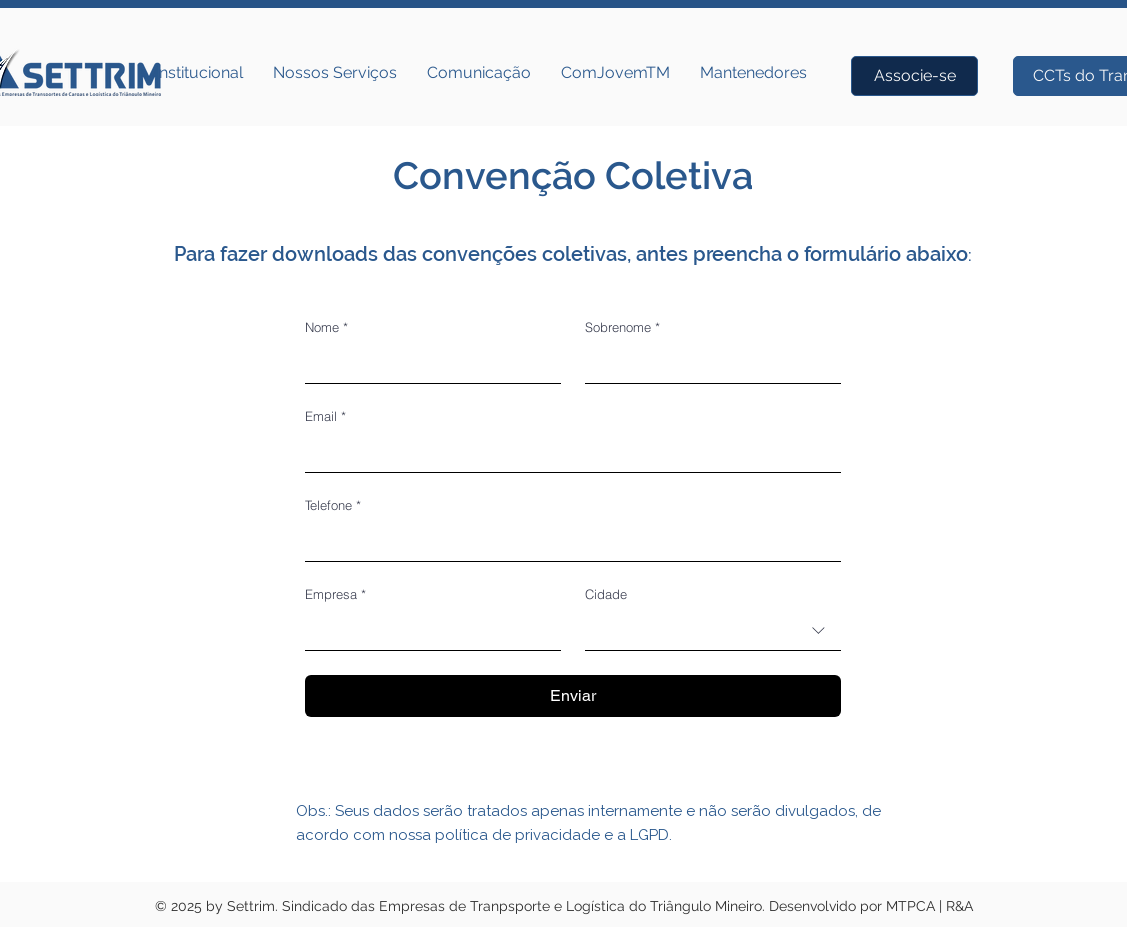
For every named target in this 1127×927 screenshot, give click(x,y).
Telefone (333, 505)
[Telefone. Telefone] (567, 541)
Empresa (335, 594)
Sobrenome (622, 327)
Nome (326, 327)
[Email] (567, 452)
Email (325, 416)
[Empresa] (427, 630)
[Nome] (427, 363)
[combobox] (713, 630)
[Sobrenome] (707, 363)
